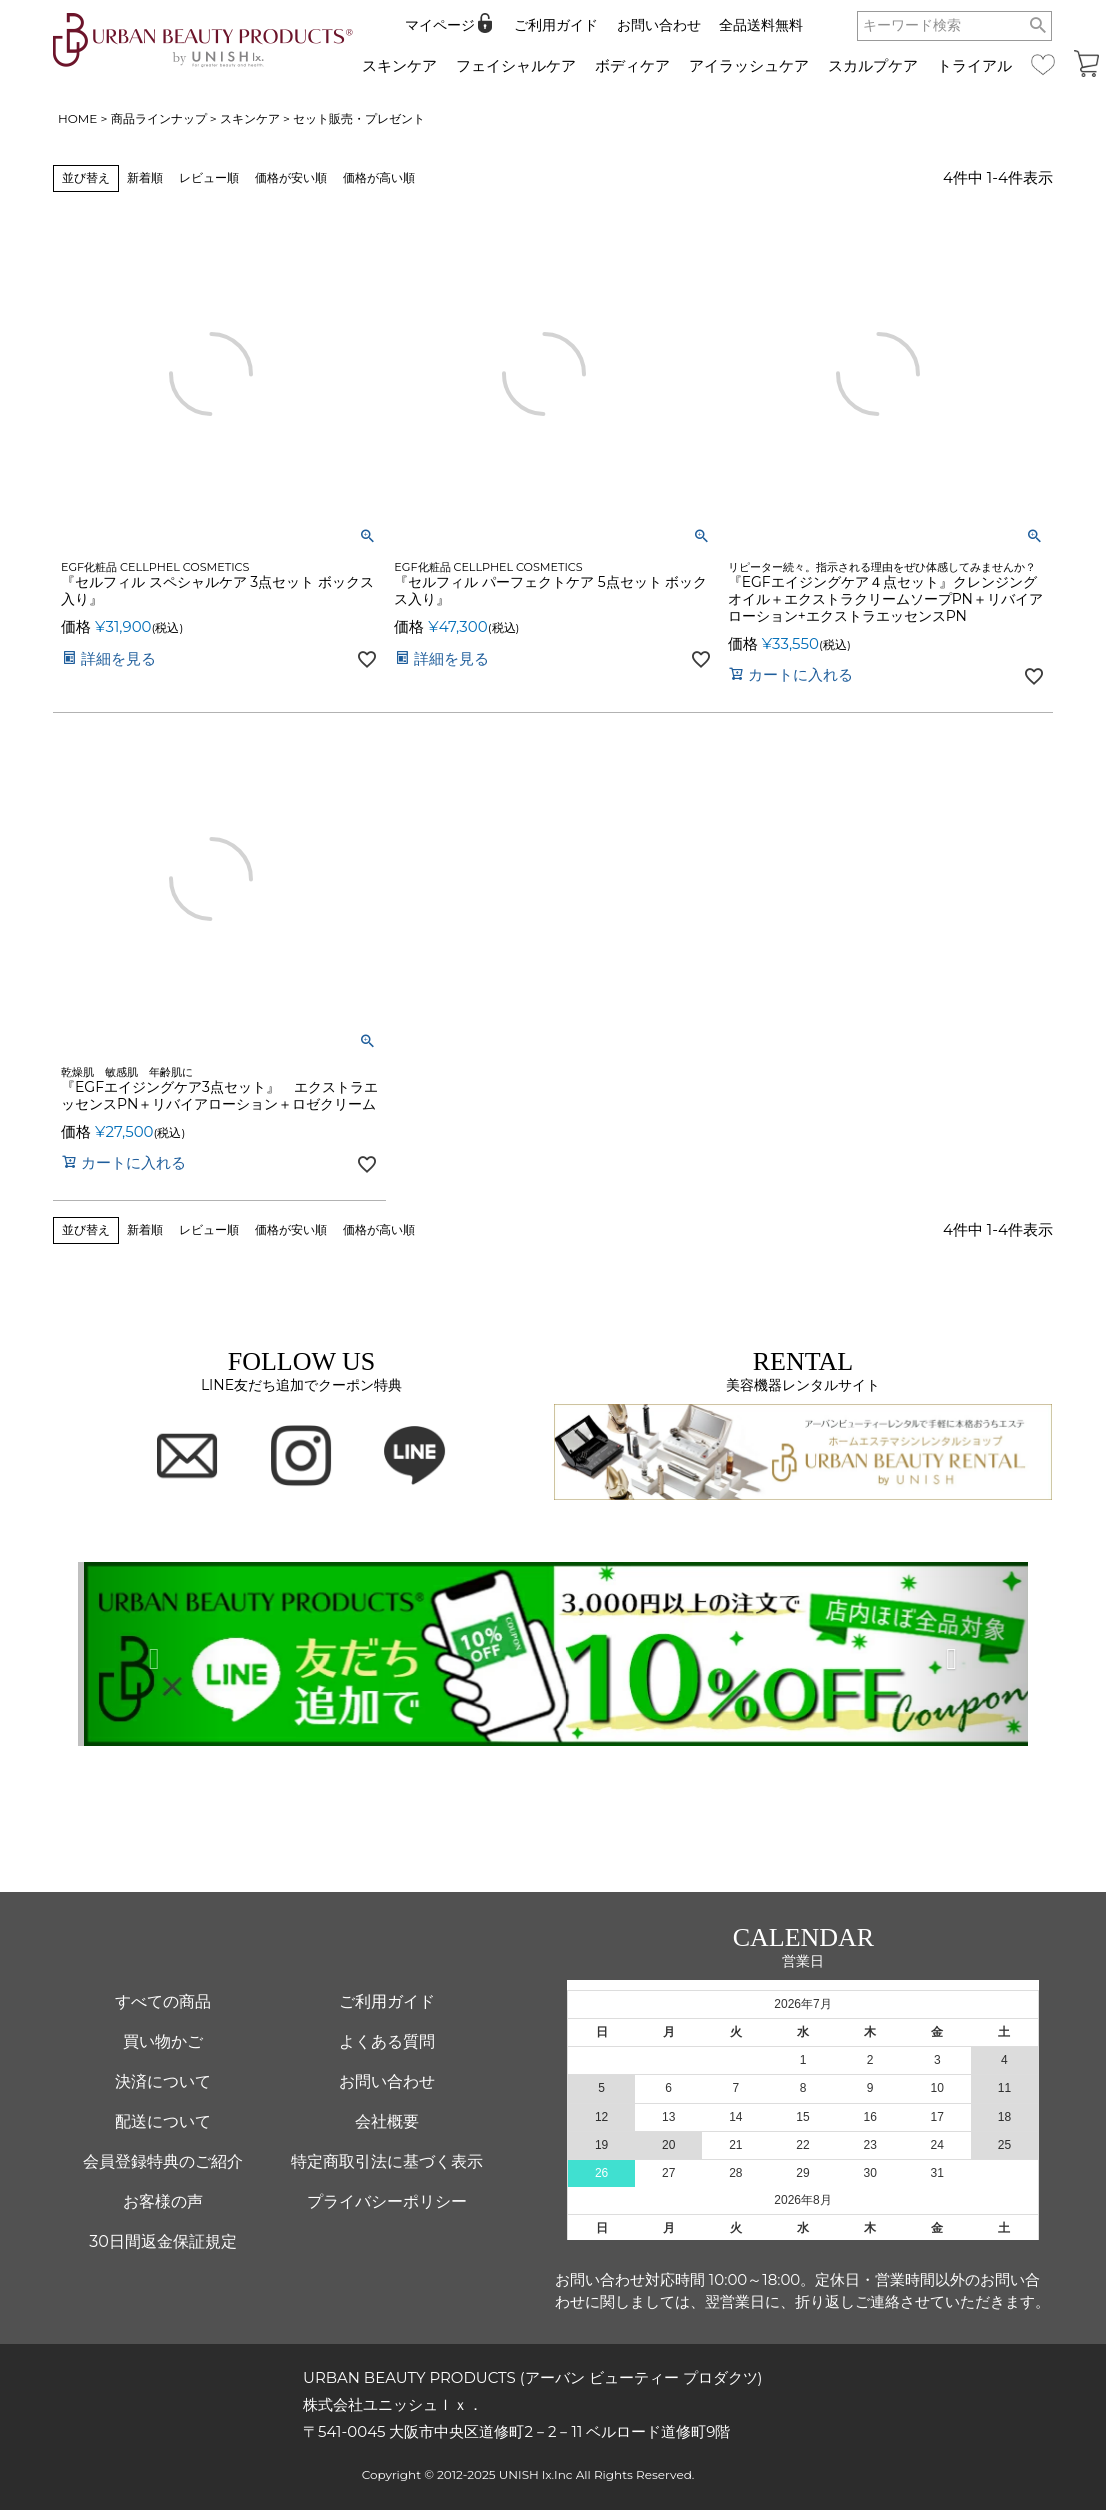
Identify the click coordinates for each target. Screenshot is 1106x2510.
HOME (77, 118)
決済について (163, 2081)
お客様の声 (163, 2201)
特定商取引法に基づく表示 (387, 2161)
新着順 (145, 177)
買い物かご (163, 2041)
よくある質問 (387, 2041)
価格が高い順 (379, 177)
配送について (163, 2121)
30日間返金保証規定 (163, 2241)
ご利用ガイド (556, 25)
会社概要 (387, 2121)
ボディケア (632, 65)
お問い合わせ (659, 25)
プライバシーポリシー (387, 2201)
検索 (1038, 26)
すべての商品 (163, 2001)
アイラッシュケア (749, 65)
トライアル (974, 65)
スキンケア (399, 65)
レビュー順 (209, 177)
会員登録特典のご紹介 (163, 2161)
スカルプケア (873, 65)
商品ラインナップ (159, 118)
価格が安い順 (291, 177)
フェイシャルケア (516, 65)
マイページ (440, 25)
